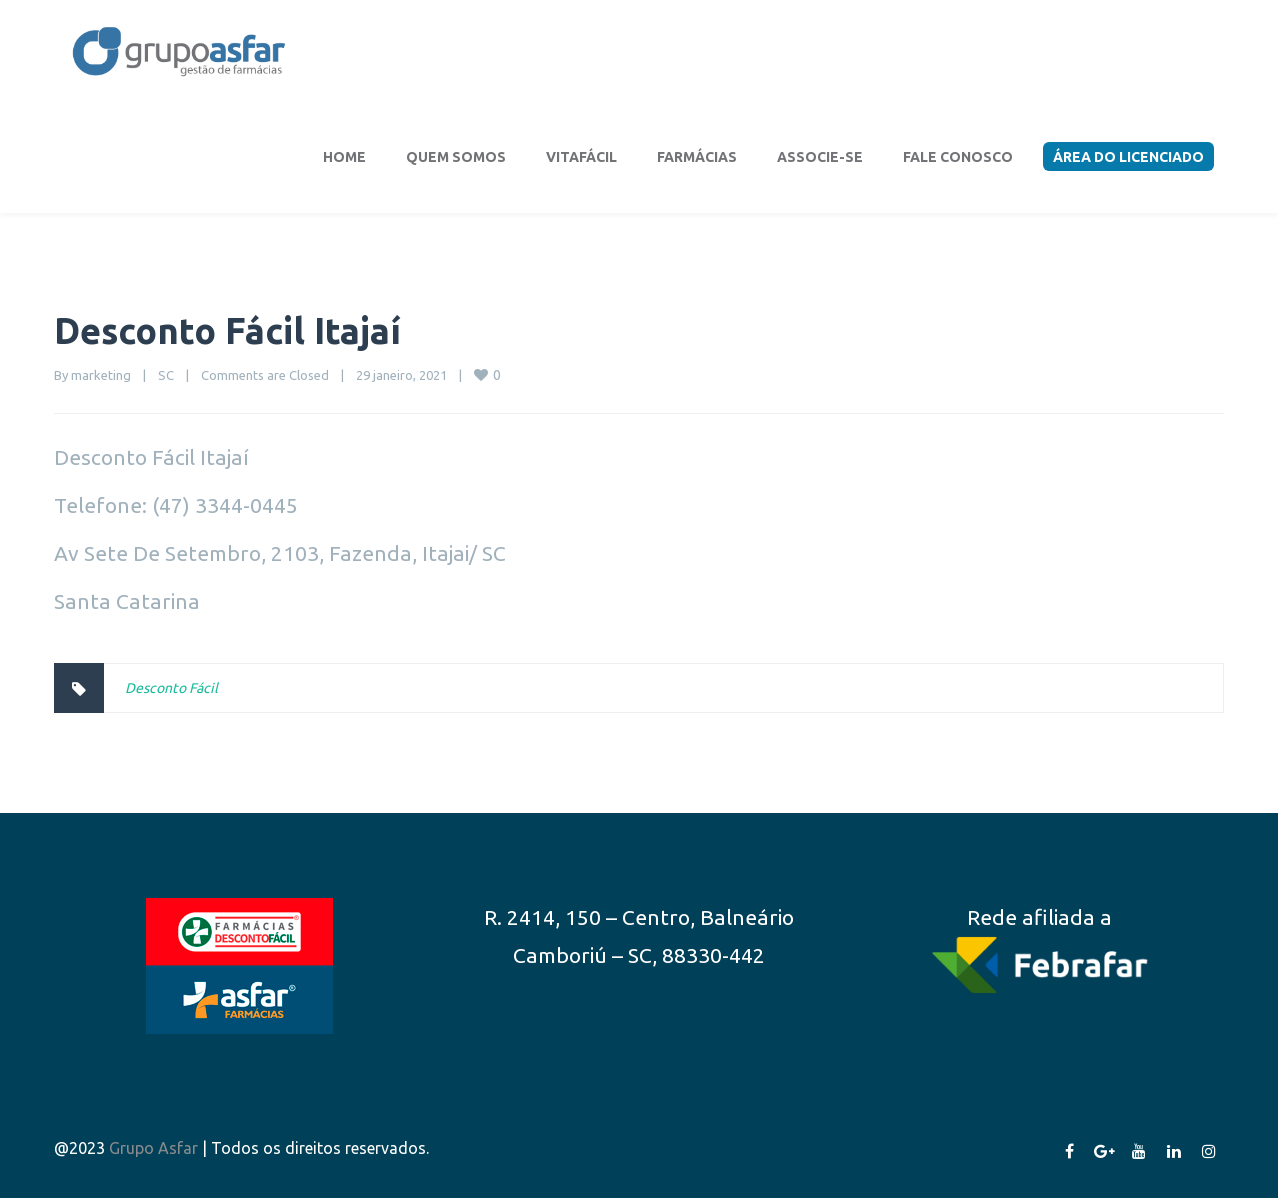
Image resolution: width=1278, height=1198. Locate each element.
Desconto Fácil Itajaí (227, 330)
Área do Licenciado (1128, 157)
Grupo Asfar (153, 1148)
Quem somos (456, 157)
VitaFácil (581, 157)
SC (166, 375)
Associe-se (820, 157)
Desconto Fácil (171, 688)
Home (344, 157)
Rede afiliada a (1039, 917)
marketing (101, 375)
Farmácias (697, 157)
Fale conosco (958, 157)
